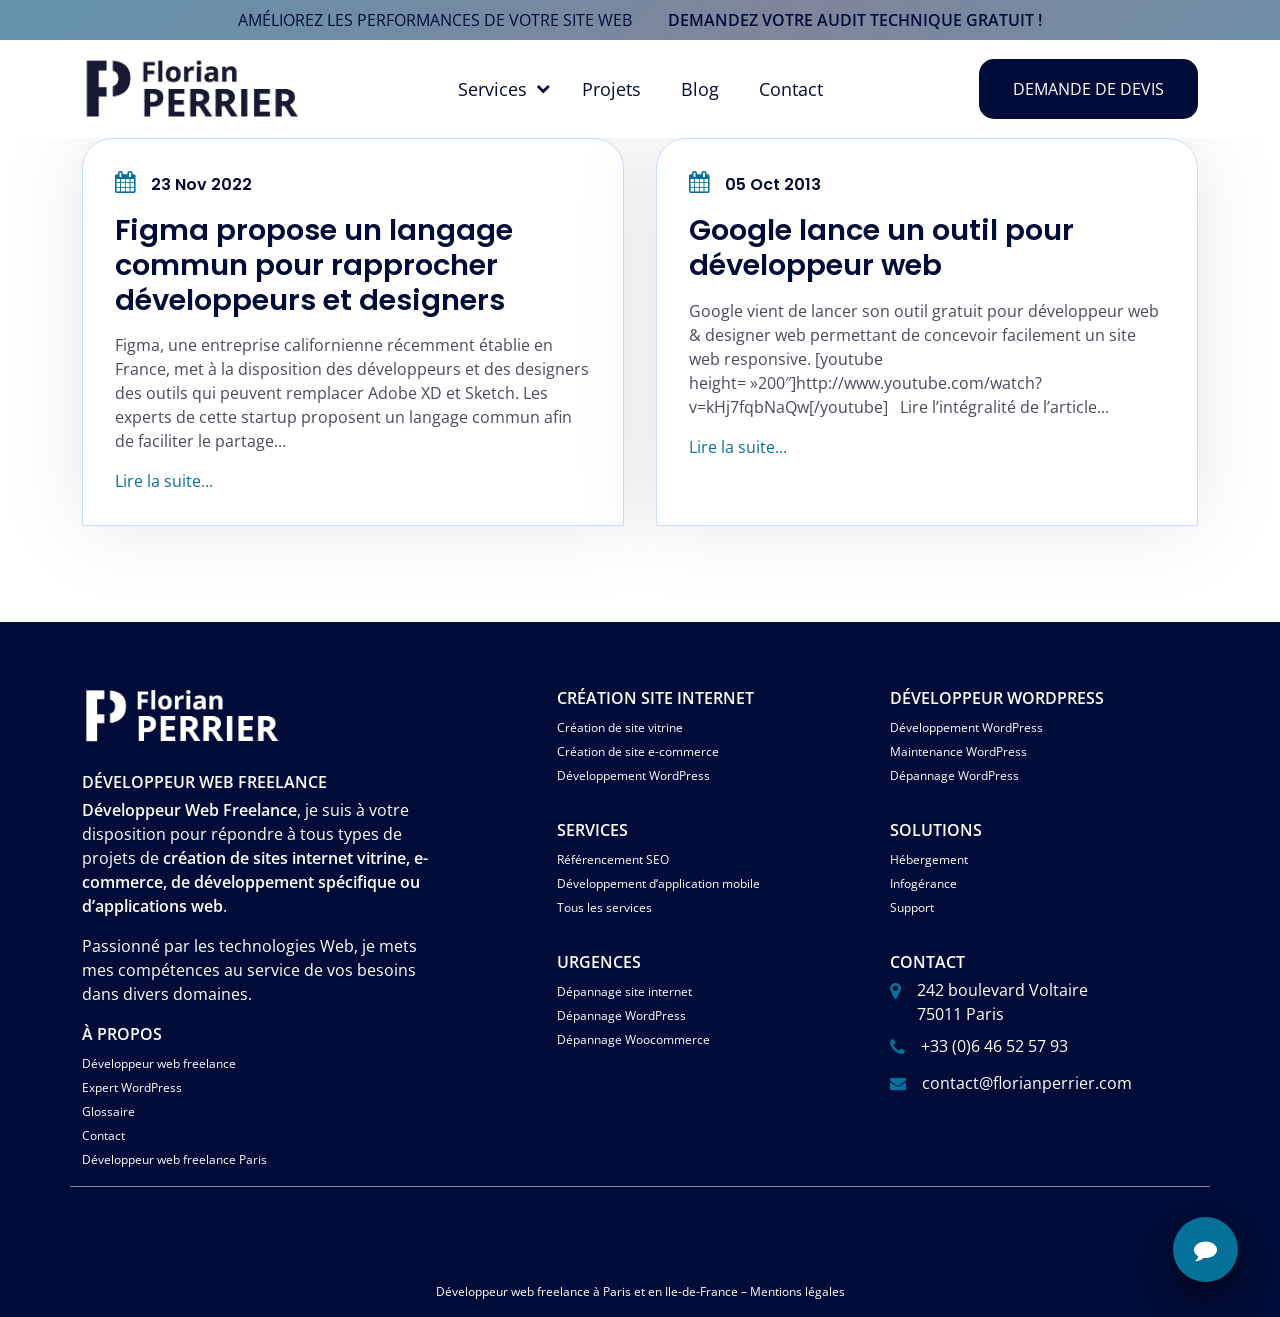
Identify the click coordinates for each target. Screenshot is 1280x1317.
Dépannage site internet (624, 991)
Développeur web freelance (159, 1063)
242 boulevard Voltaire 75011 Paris (1002, 1002)
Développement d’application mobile (658, 883)
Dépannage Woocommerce (633, 1039)
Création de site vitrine (620, 727)
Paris (617, 1291)
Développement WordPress (633, 775)
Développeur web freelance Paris (174, 1159)
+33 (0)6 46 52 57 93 (994, 1046)
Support (912, 907)
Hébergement (929, 859)
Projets (611, 89)
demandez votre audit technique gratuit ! (855, 20)
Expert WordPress (132, 1087)
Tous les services (604, 907)
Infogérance (923, 883)
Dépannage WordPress (954, 775)
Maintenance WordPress (958, 751)
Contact (791, 89)
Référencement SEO (613, 859)
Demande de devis (1088, 89)
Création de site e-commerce (638, 751)
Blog (700, 89)
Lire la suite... (164, 481)
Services (492, 89)
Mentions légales (797, 1291)
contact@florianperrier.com (1027, 1083)
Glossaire (108, 1111)
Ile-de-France (701, 1291)
